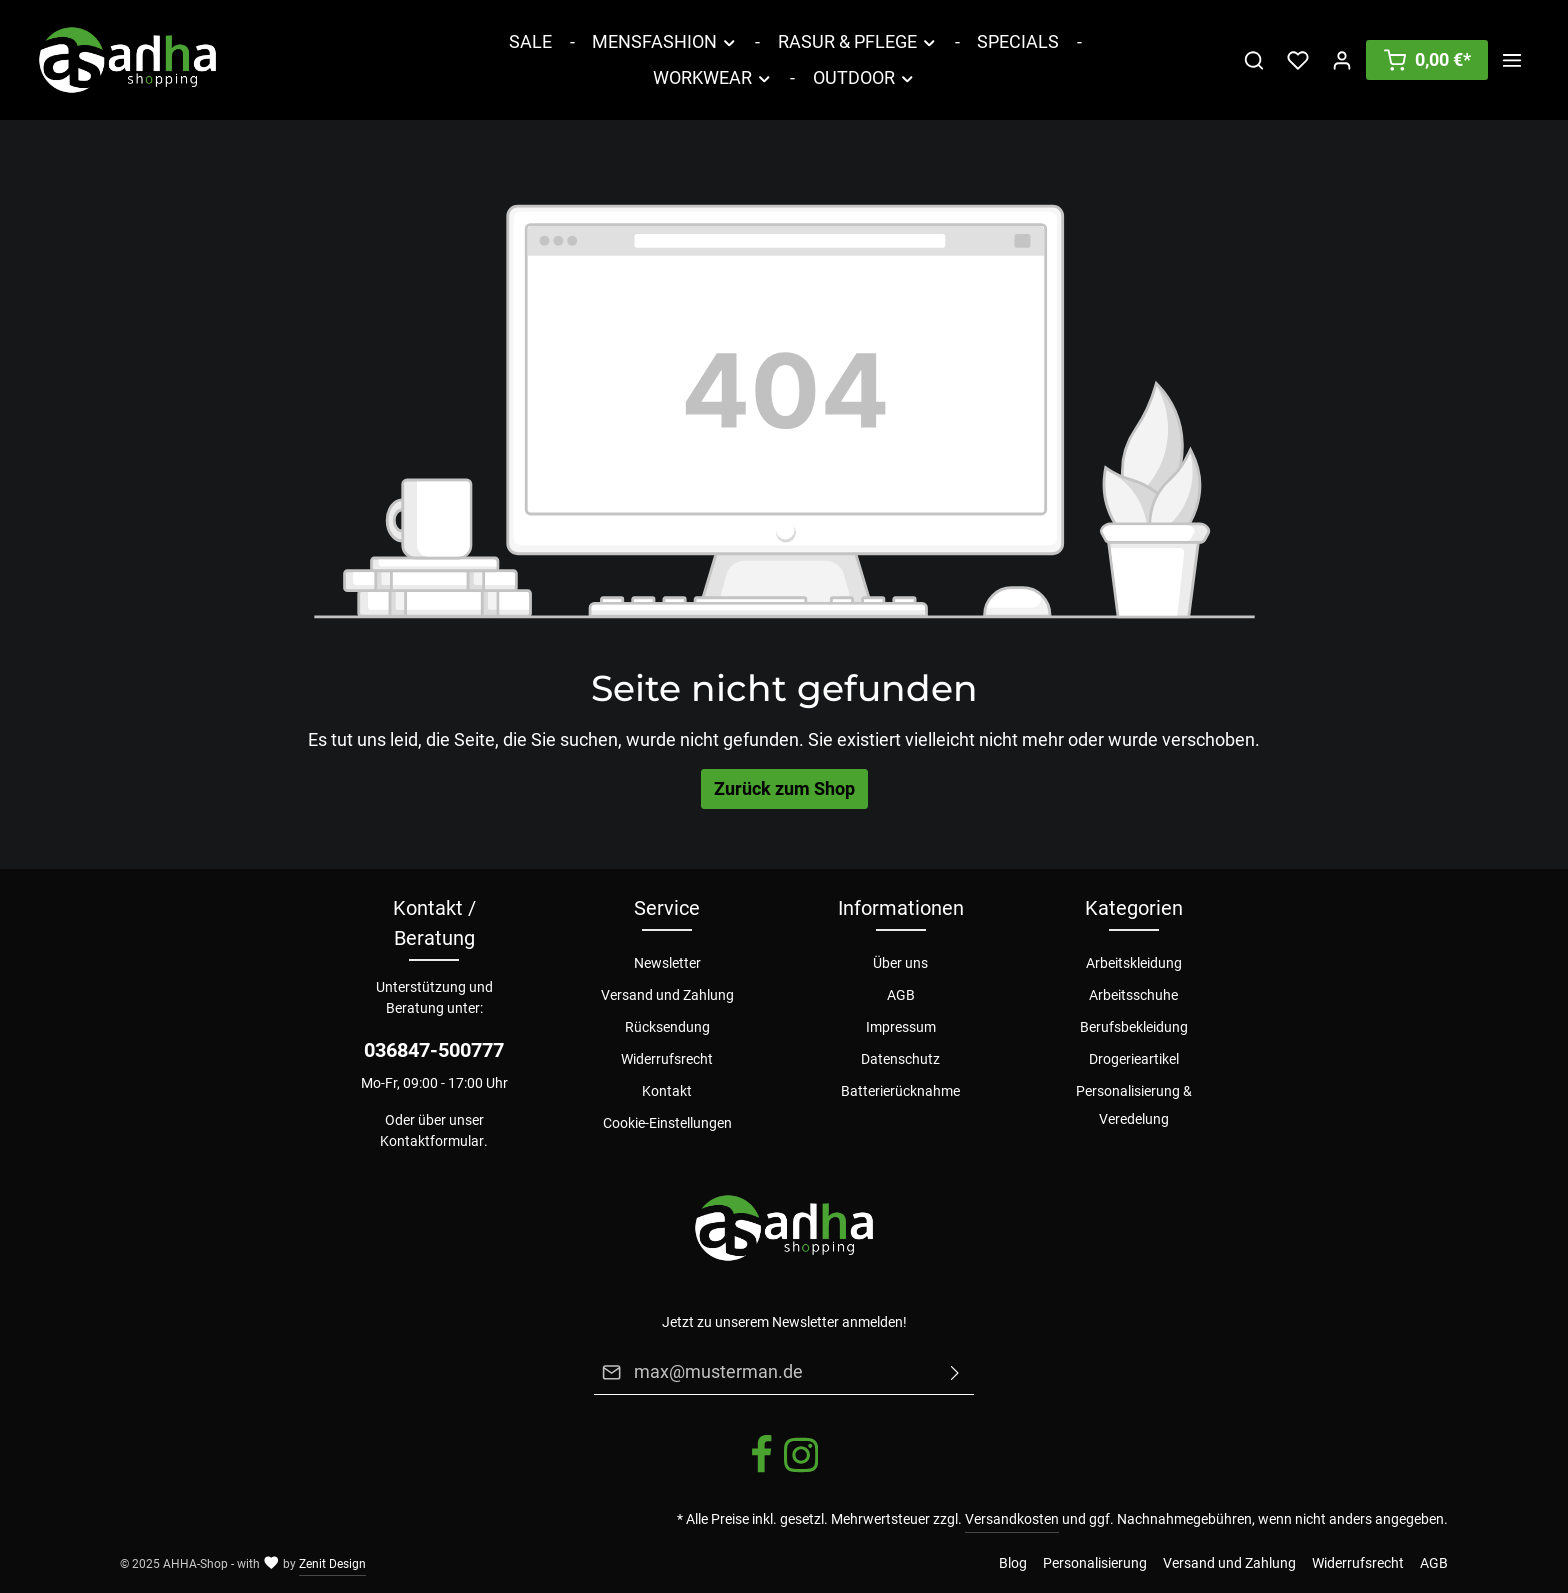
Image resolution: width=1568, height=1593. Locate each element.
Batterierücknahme (900, 1091)
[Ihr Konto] (1342, 60)
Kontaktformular (432, 1141)
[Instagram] (801, 1470)
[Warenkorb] (1427, 60)
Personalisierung (1095, 1563)
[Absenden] (955, 1372)
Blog (1013, 1563)
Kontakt (667, 1091)
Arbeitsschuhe (1133, 995)
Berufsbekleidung (1134, 1027)
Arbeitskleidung (1134, 963)
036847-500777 (434, 1050)
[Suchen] (1254, 60)
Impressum (901, 1027)
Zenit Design (332, 1564)
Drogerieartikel (1134, 1059)
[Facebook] (763, 1470)
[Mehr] (1512, 60)
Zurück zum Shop (784, 788)
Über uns (900, 963)
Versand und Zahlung (667, 995)
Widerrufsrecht (667, 1059)
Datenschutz (900, 1059)
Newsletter (667, 963)
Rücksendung (667, 1027)
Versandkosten (1012, 1519)
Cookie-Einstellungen (667, 1123)
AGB (901, 995)
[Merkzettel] (1298, 60)
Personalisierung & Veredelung (1134, 1105)
